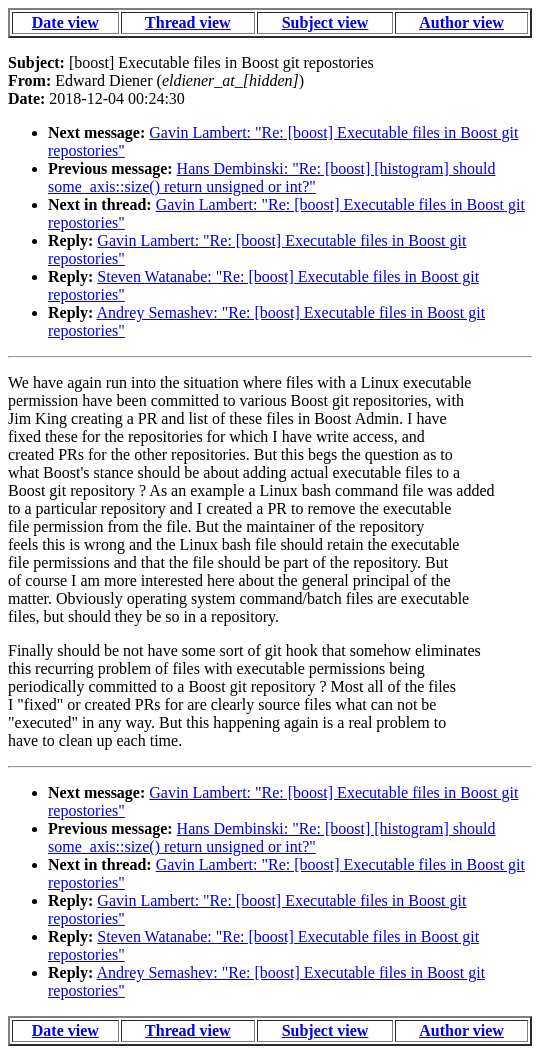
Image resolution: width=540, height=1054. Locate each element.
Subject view (325, 22)
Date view (65, 22)
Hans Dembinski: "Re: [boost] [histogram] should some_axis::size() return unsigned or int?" (272, 177)
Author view (461, 22)
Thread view (187, 22)
